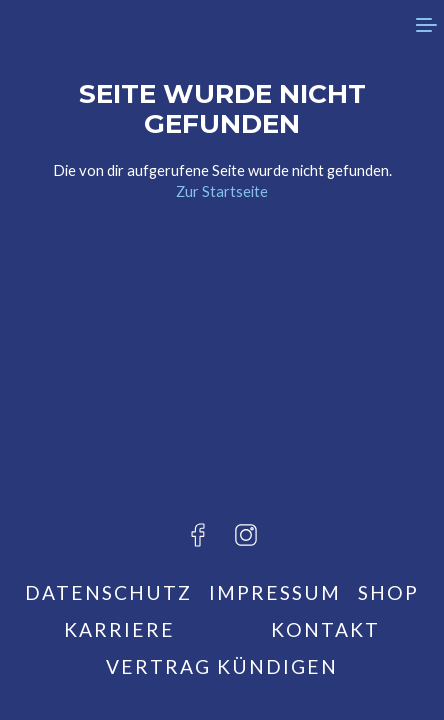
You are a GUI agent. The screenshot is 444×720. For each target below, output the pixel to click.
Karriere (119, 629)
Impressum (275, 592)
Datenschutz (108, 592)
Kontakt (325, 629)
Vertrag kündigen (222, 666)
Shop (388, 592)
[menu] (424, 25)
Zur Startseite (222, 191)
